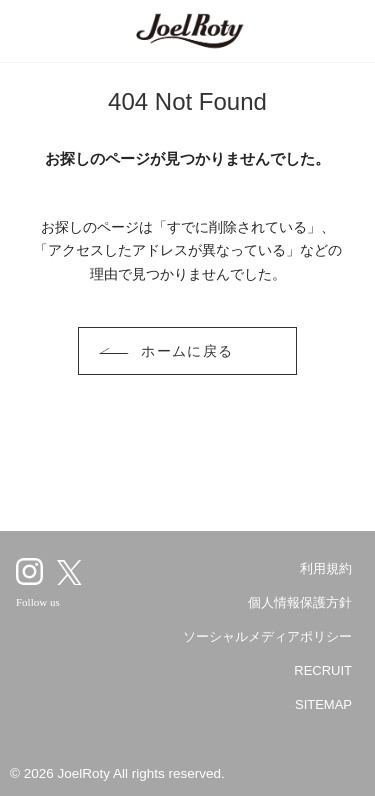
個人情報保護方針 (300, 602)
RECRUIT (323, 670)
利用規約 (326, 568)
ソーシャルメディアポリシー (267, 636)
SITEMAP (323, 704)
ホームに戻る (187, 351)
